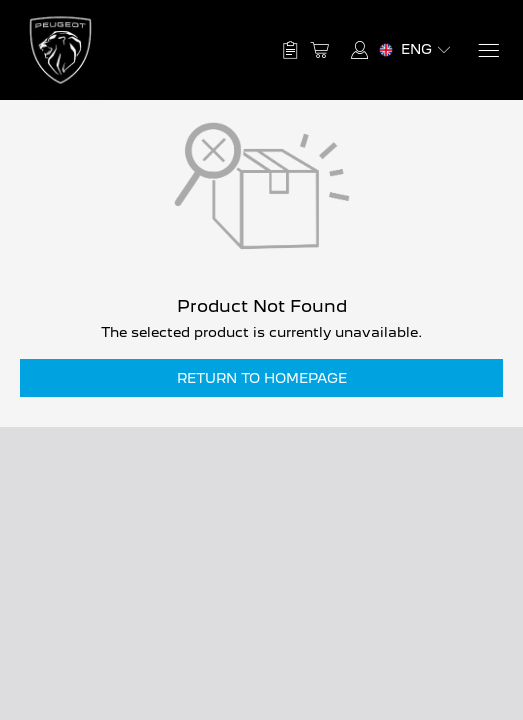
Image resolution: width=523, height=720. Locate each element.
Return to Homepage (262, 378)
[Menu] (487, 50)
